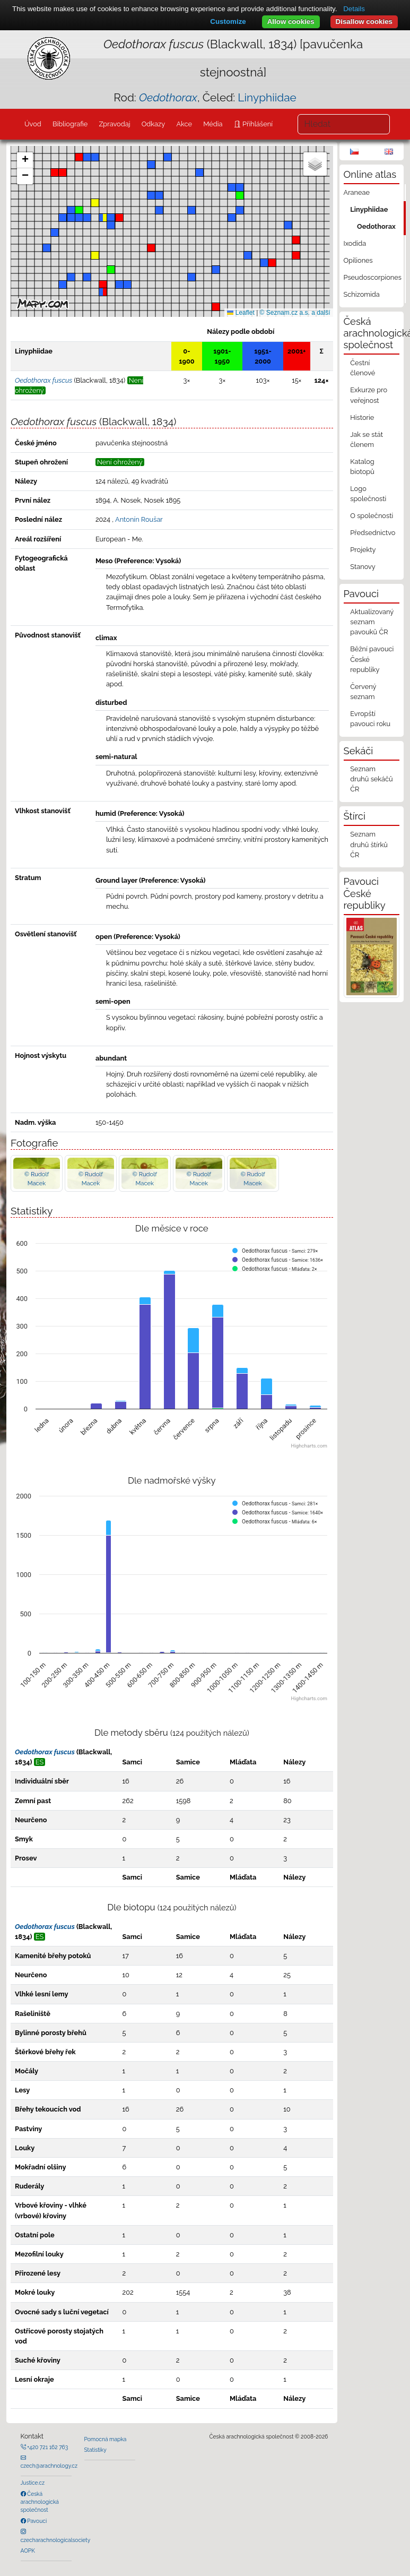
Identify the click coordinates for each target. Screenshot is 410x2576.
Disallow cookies (364, 21)
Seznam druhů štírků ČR (369, 844)
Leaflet (240, 312)
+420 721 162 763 (47, 2447)
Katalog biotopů (362, 467)
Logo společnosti (368, 494)
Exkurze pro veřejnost (368, 395)
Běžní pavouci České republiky (372, 659)
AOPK (28, 2550)
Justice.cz (33, 2482)
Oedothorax (376, 226)
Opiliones (358, 260)
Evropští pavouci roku (370, 719)
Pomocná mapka (105, 2439)
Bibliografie (70, 124)
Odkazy (153, 124)
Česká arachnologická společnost (40, 2502)
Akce (184, 124)
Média (212, 124)
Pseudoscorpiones (373, 277)
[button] (54, 172)
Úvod (32, 124)
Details (354, 9)
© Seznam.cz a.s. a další (295, 312)
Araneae (357, 192)
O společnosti (371, 516)
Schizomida (362, 294)
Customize (228, 21)
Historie (362, 417)
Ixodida (355, 243)
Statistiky (95, 2449)
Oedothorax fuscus (45, 1752)
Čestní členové (362, 368)
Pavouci (36, 2521)
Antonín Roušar (139, 519)
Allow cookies (291, 21)
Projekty (363, 550)
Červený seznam (363, 692)
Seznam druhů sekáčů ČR (371, 779)
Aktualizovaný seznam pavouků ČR (372, 622)
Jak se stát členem (366, 439)
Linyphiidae (267, 97)
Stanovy (363, 567)
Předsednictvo (372, 533)
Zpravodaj (114, 124)
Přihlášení (257, 124)
